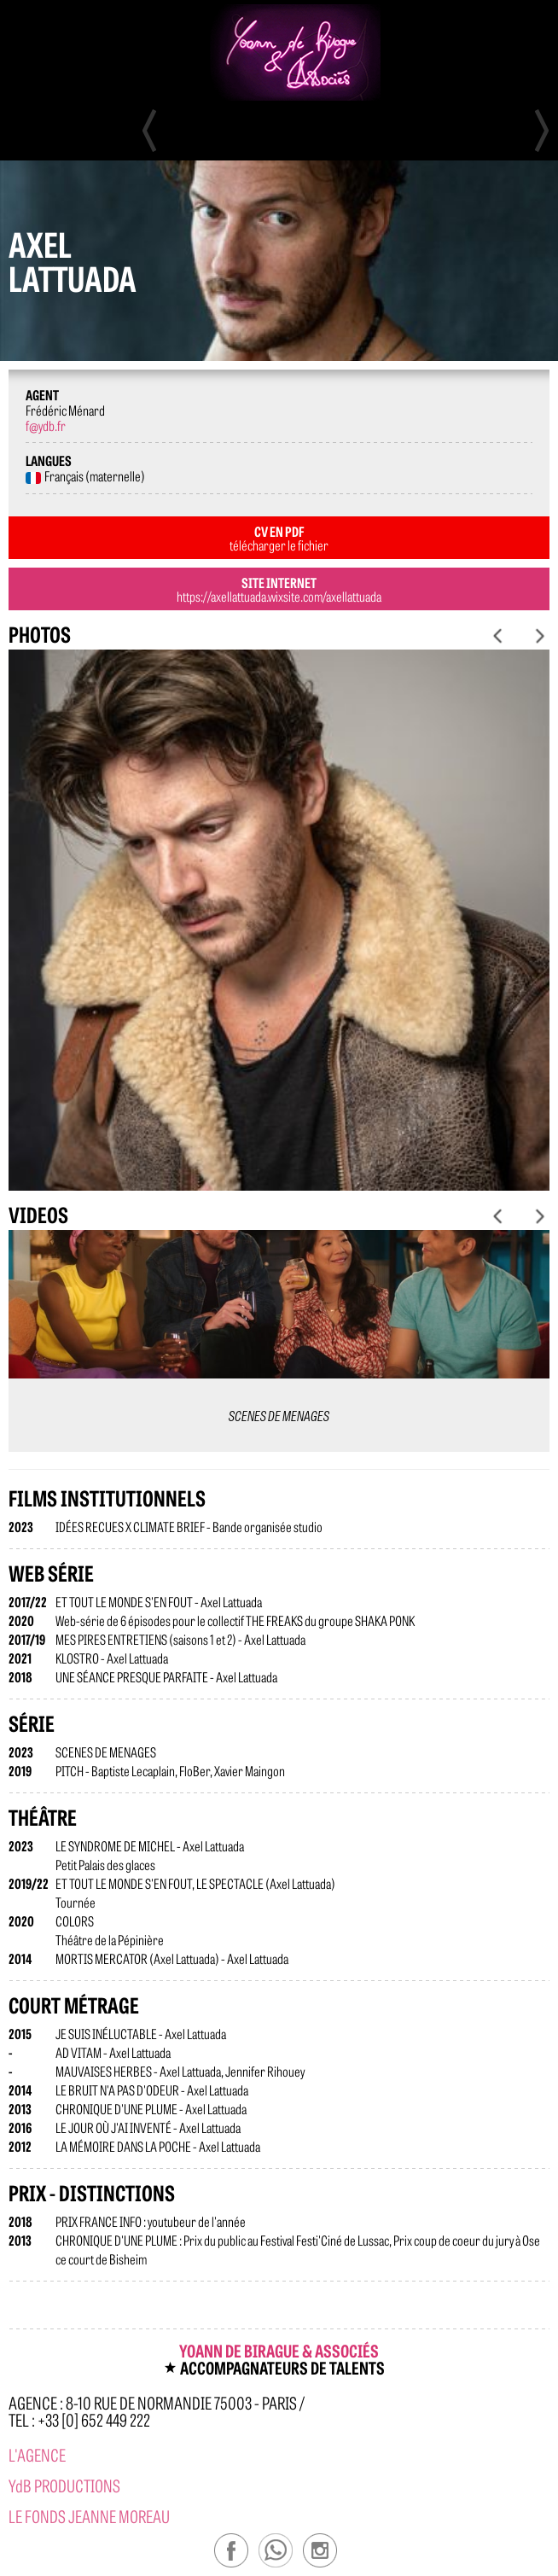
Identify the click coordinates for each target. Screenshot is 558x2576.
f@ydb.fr (46, 425)
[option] (279, 920)
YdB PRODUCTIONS (64, 2485)
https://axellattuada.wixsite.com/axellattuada (279, 595)
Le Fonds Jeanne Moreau (89, 2515)
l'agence (37, 2454)
